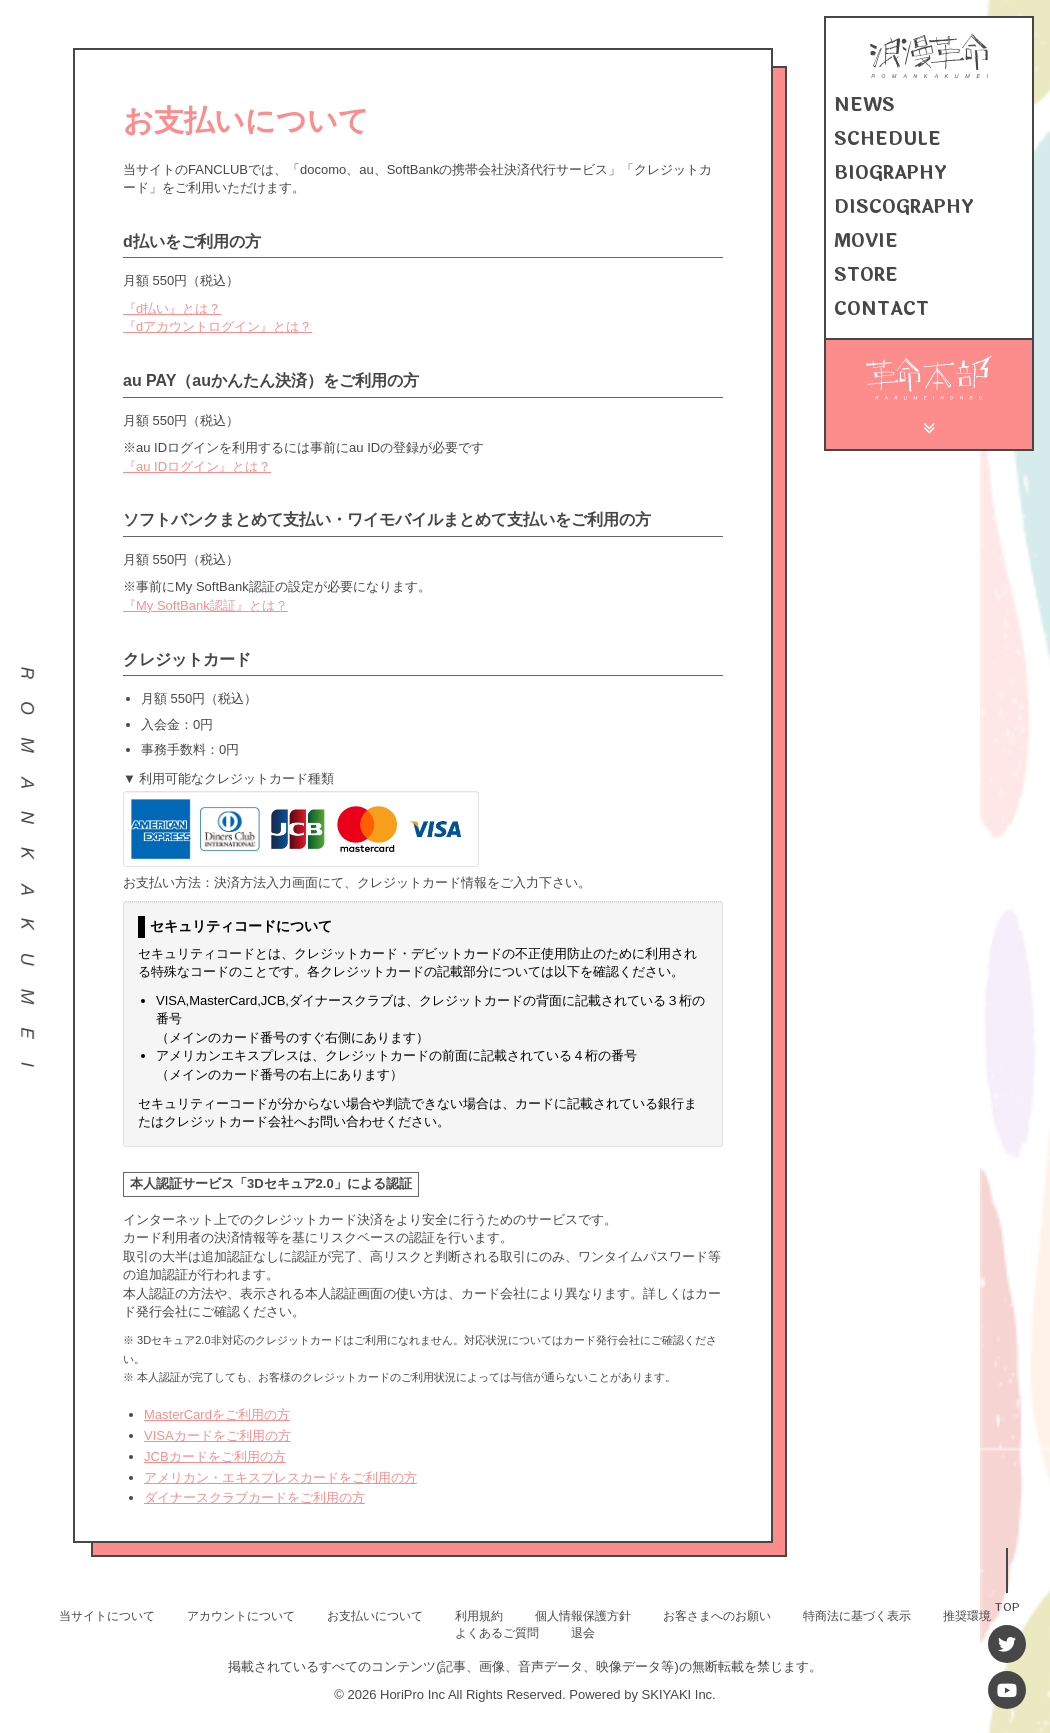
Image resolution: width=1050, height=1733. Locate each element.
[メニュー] (929, 425)
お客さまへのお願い (717, 1616)
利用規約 (479, 1616)
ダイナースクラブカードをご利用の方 (254, 1497)
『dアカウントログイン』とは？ (217, 326)
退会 (583, 1633)
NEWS (864, 105)
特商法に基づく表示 (857, 1616)
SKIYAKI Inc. (679, 1694)
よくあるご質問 (497, 1633)
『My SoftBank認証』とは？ (205, 605)
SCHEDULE (887, 139)
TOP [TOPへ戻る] (1007, 1605)
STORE (866, 275)
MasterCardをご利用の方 (217, 1414)
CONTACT (881, 309)
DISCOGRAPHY (904, 207)
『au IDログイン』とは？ (197, 466)
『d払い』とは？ (172, 308)
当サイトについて (107, 1616)
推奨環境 (967, 1616)
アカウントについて (241, 1616)
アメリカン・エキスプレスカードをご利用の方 (280, 1477)
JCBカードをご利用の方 (215, 1456)
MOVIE (866, 241)
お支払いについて (375, 1616)
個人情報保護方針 (583, 1616)
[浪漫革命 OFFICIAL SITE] (929, 73)
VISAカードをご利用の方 (217, 1435)
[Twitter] (1007, 1644)
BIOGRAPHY (890, 173)
